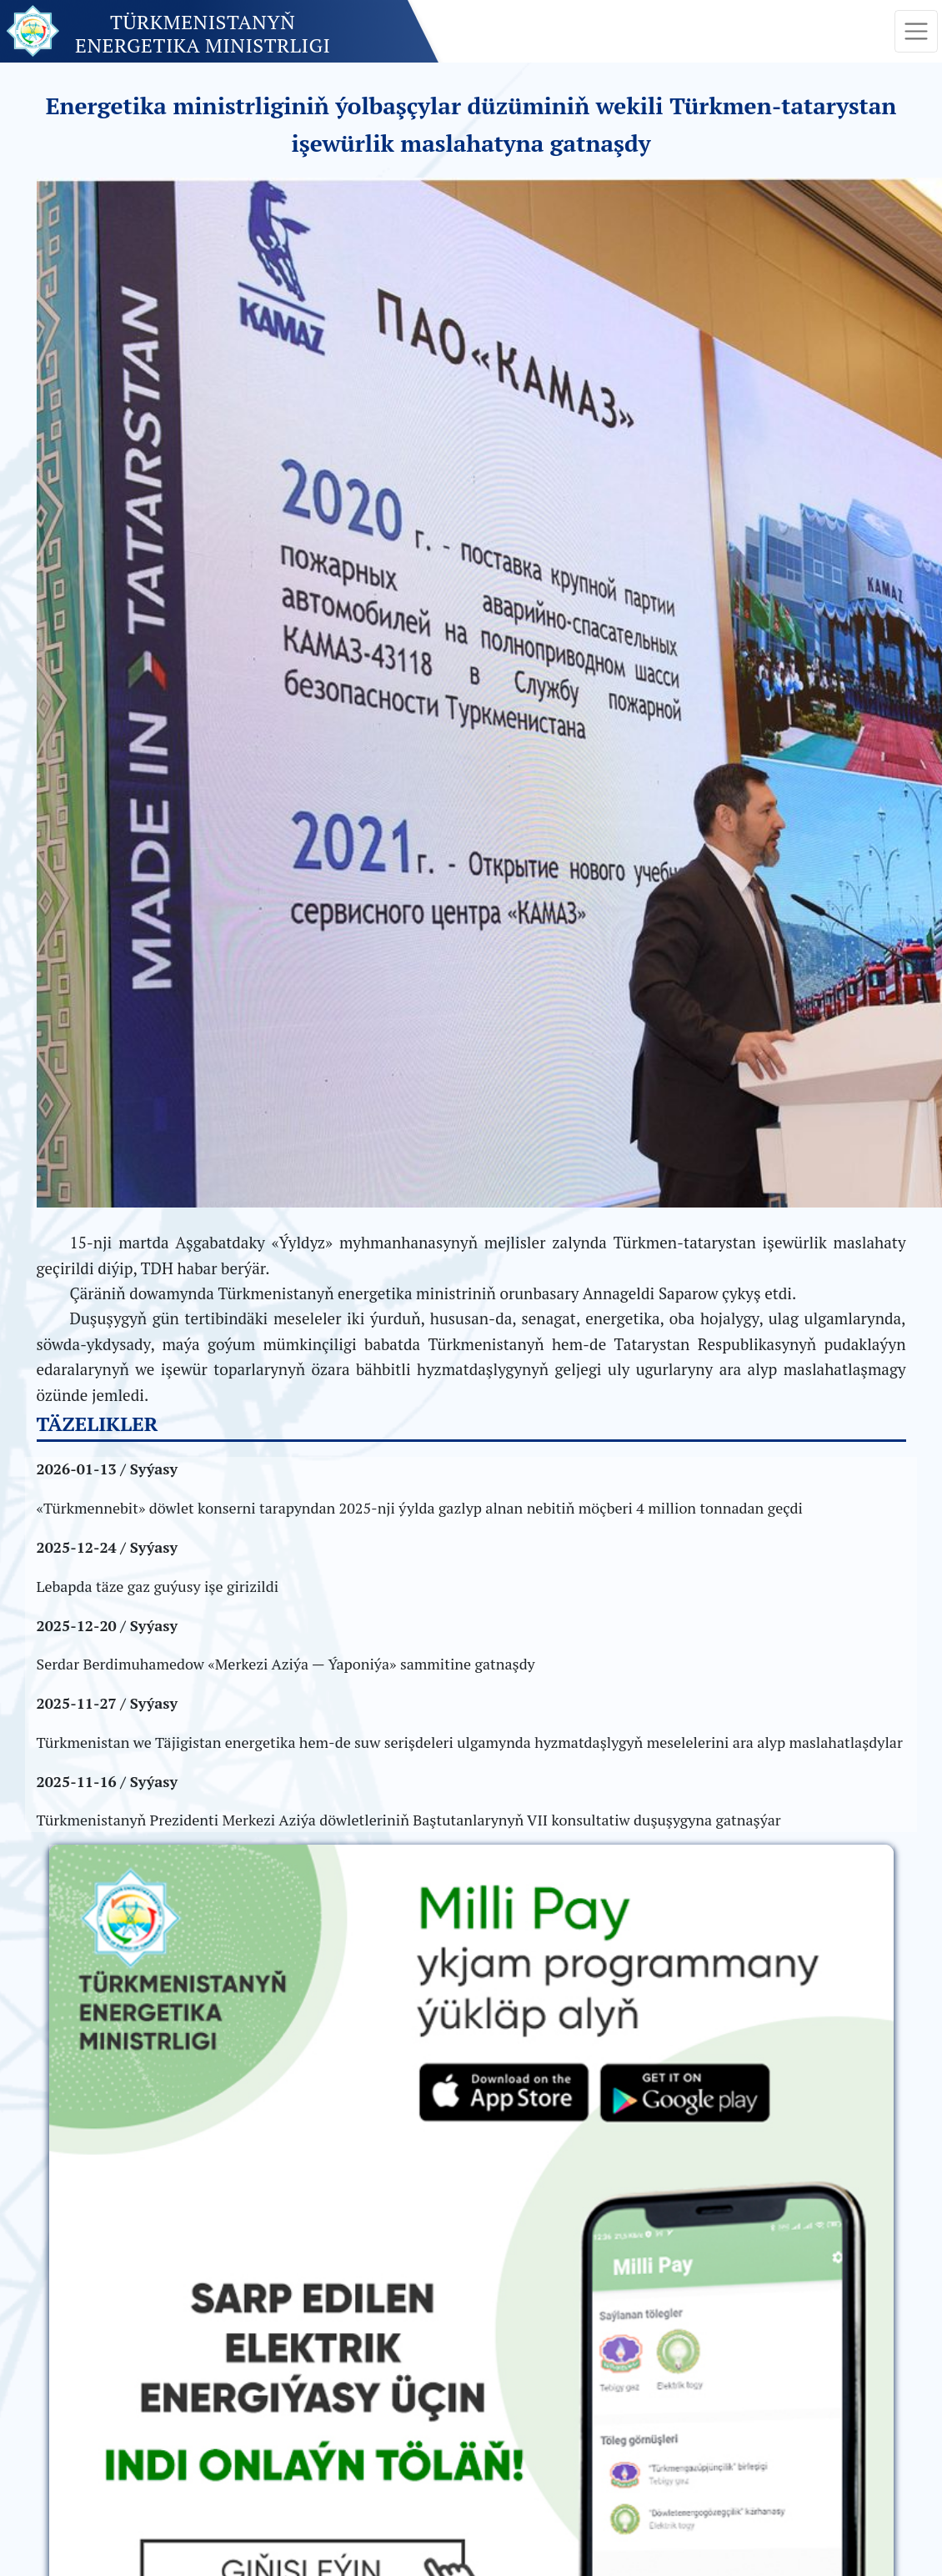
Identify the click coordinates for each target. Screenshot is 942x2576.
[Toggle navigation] (916, 31)
